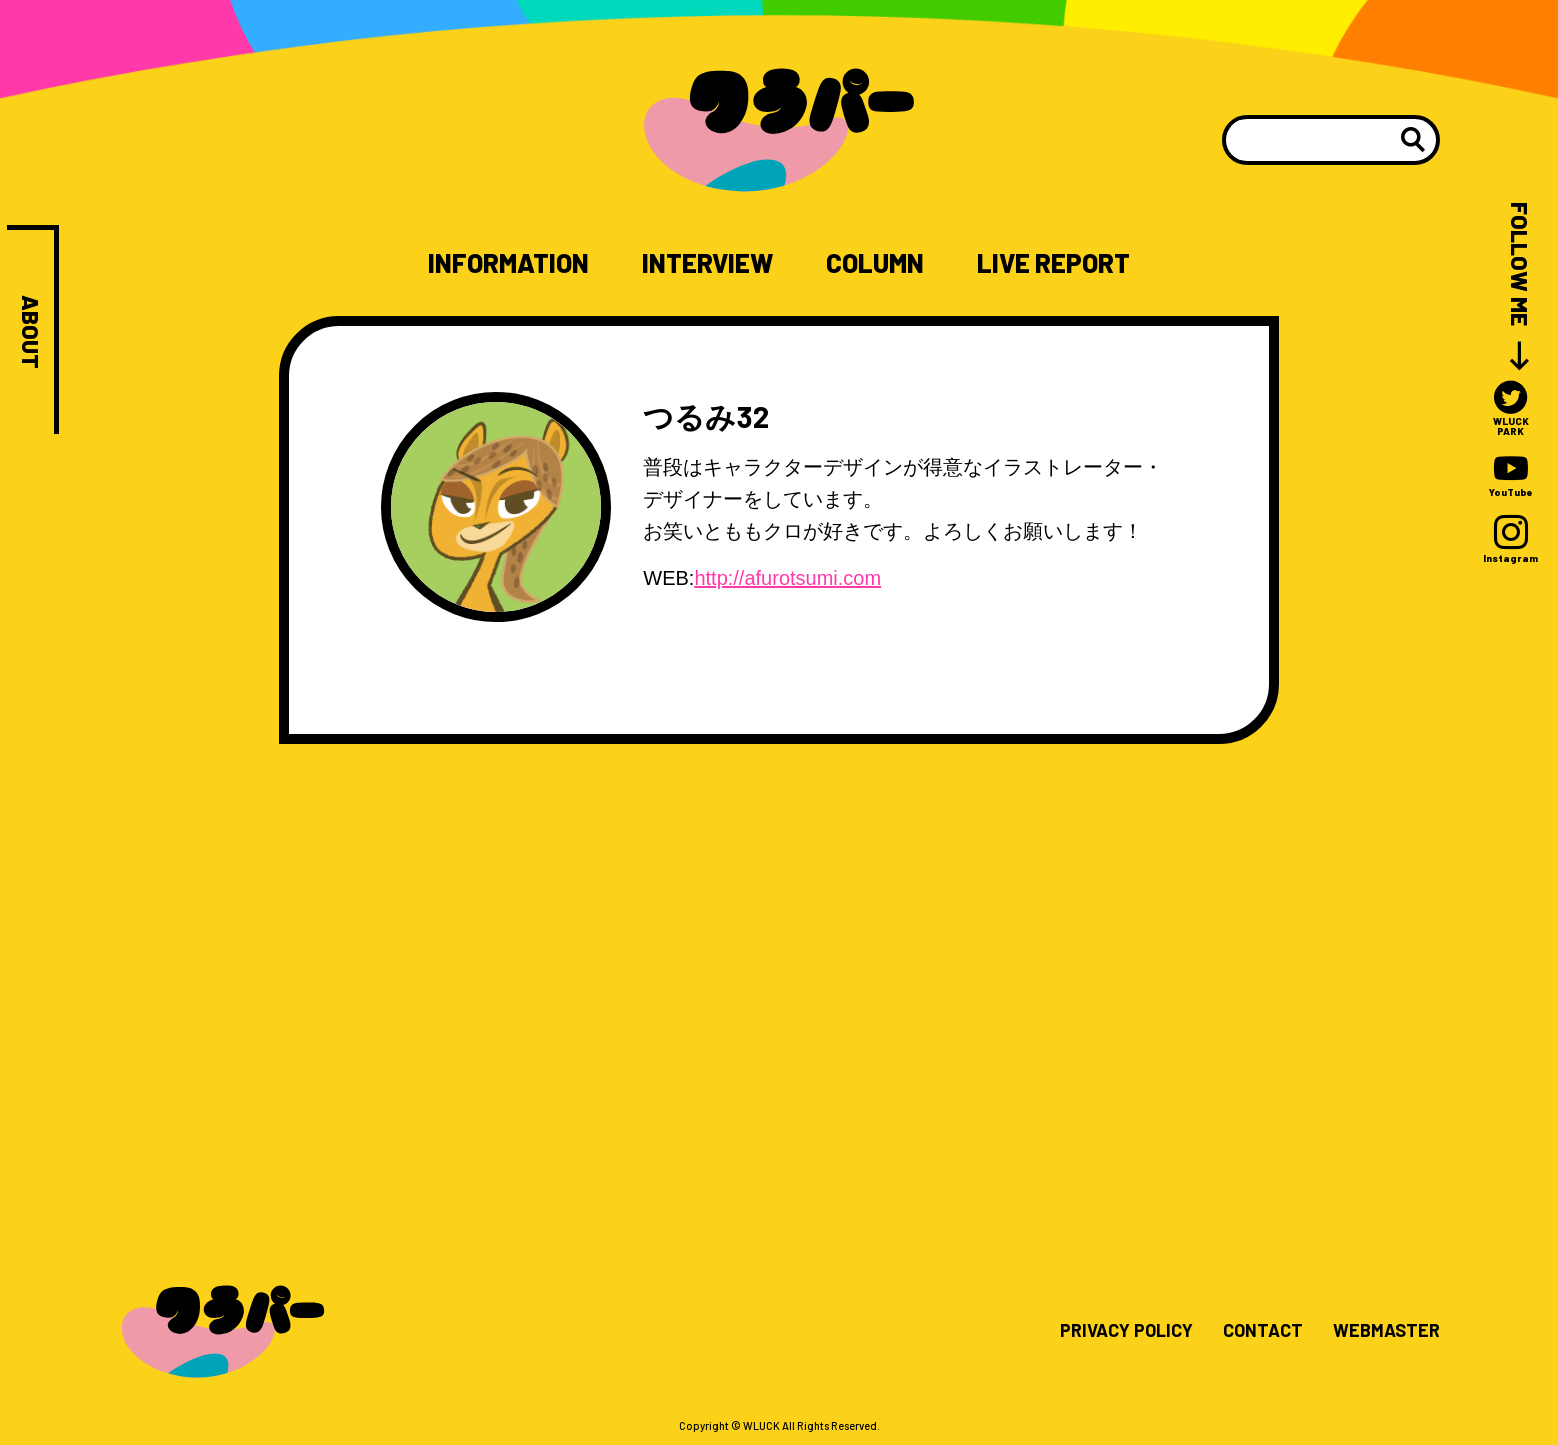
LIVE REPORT (1053, 263)
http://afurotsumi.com (787, 578)
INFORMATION (508, 263)
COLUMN (875, 263)
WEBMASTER (1386, 1331)
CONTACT (1263, 1331)
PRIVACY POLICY (1126, 1331)
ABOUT (30, 332)
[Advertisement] (779, 957)
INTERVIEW (707, 263)
